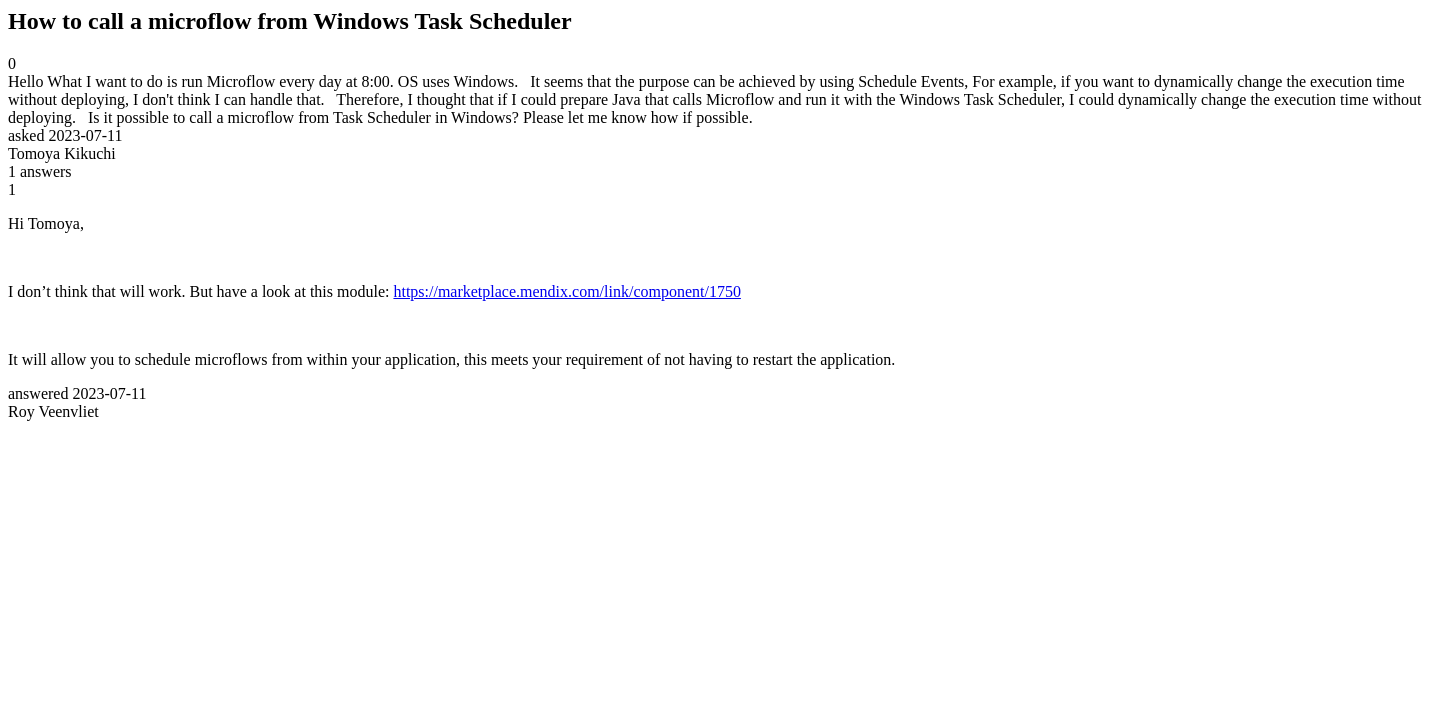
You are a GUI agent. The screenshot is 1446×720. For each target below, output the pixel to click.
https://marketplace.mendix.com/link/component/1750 (566, 291)
